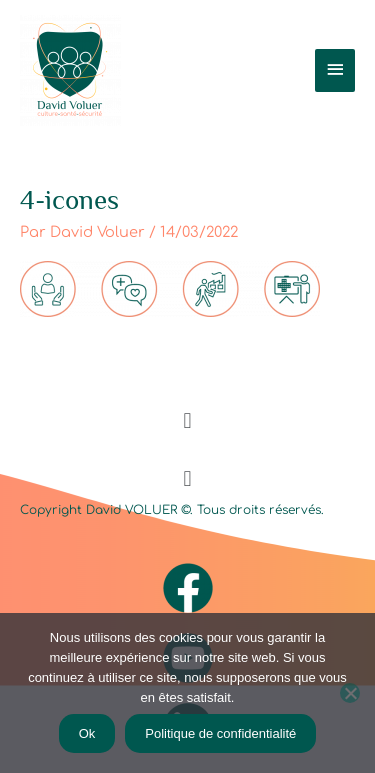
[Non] (350, 693)
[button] (187, 420)
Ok (87, 733)
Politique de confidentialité (220, 733)
